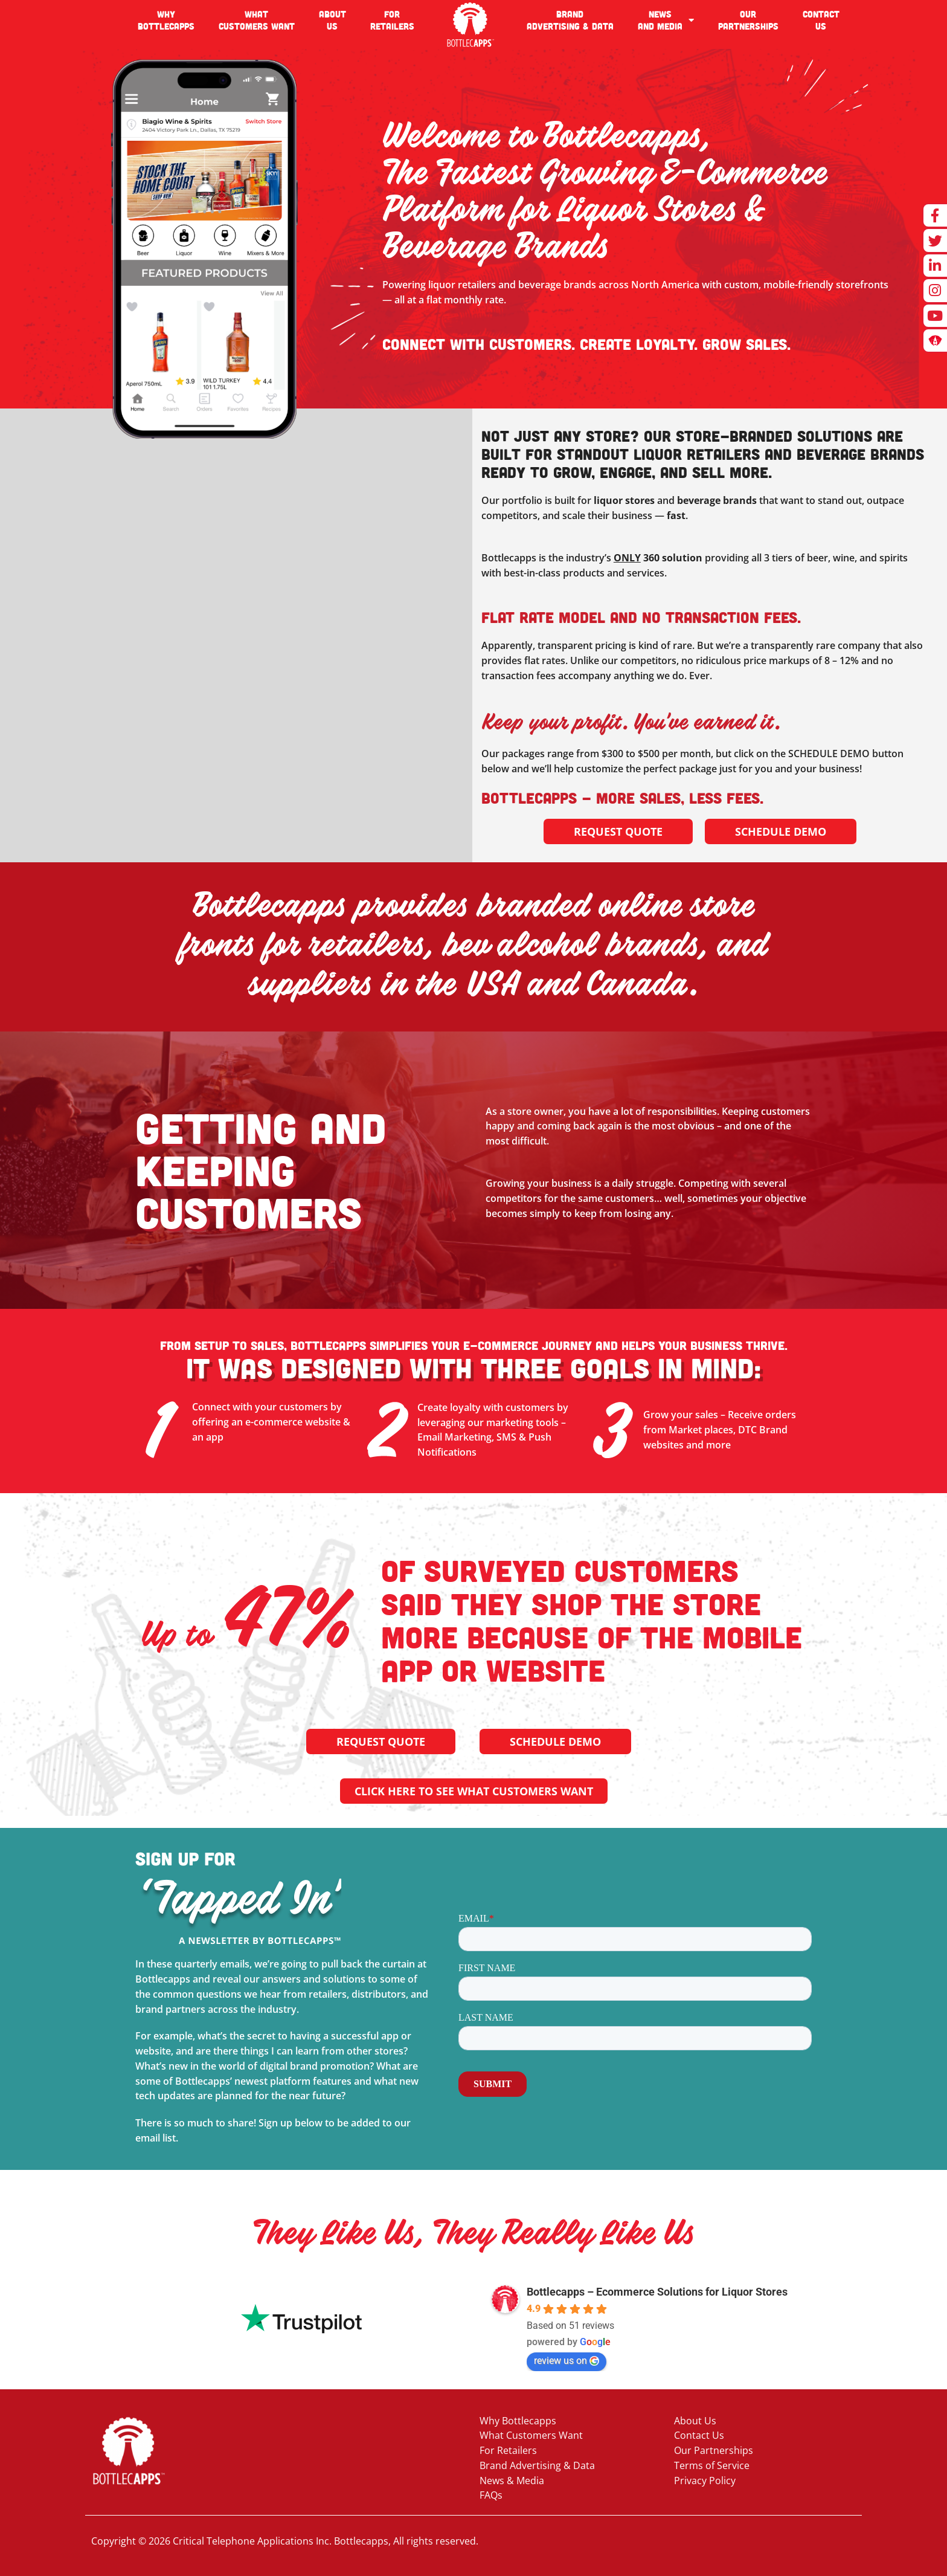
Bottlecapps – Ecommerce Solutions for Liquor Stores (657, 2291)
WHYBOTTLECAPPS (166, 19)
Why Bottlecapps (518, 2420)
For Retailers (508, 2450)
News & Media (512, 2480)
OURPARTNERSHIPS (748, 19)
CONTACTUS (821, 19)
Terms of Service (712, 2465)
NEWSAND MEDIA (666, 19)
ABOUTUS (332, 19)
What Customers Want (531, 2435)
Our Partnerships (713, 2450)
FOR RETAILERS (392, 19)
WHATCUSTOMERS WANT (257, 19)
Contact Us (699, 2435)
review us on (566, 2360)
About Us (695, 2420)
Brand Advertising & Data (537, 2465)
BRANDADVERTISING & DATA (570, 19)
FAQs (491, 2495)
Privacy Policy (705, 2480)
